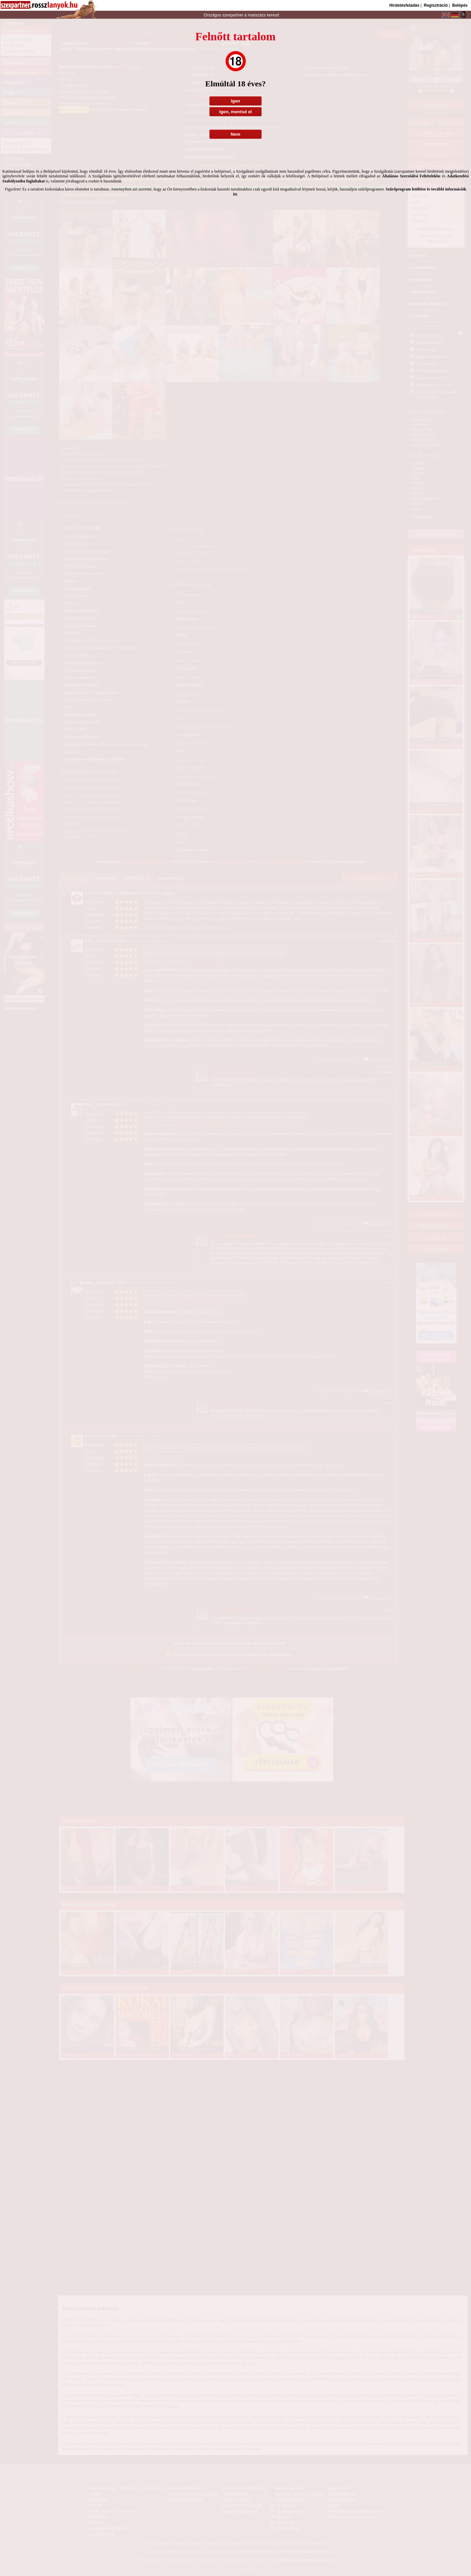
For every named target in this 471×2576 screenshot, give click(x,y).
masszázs (257, 15)
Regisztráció (435, 5)
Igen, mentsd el (235, 111)
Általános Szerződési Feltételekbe (411, 176)
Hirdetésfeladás (404, 5)
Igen (235, 100)
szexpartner (232, 15)
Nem (235, 134)
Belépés (460, 5)
